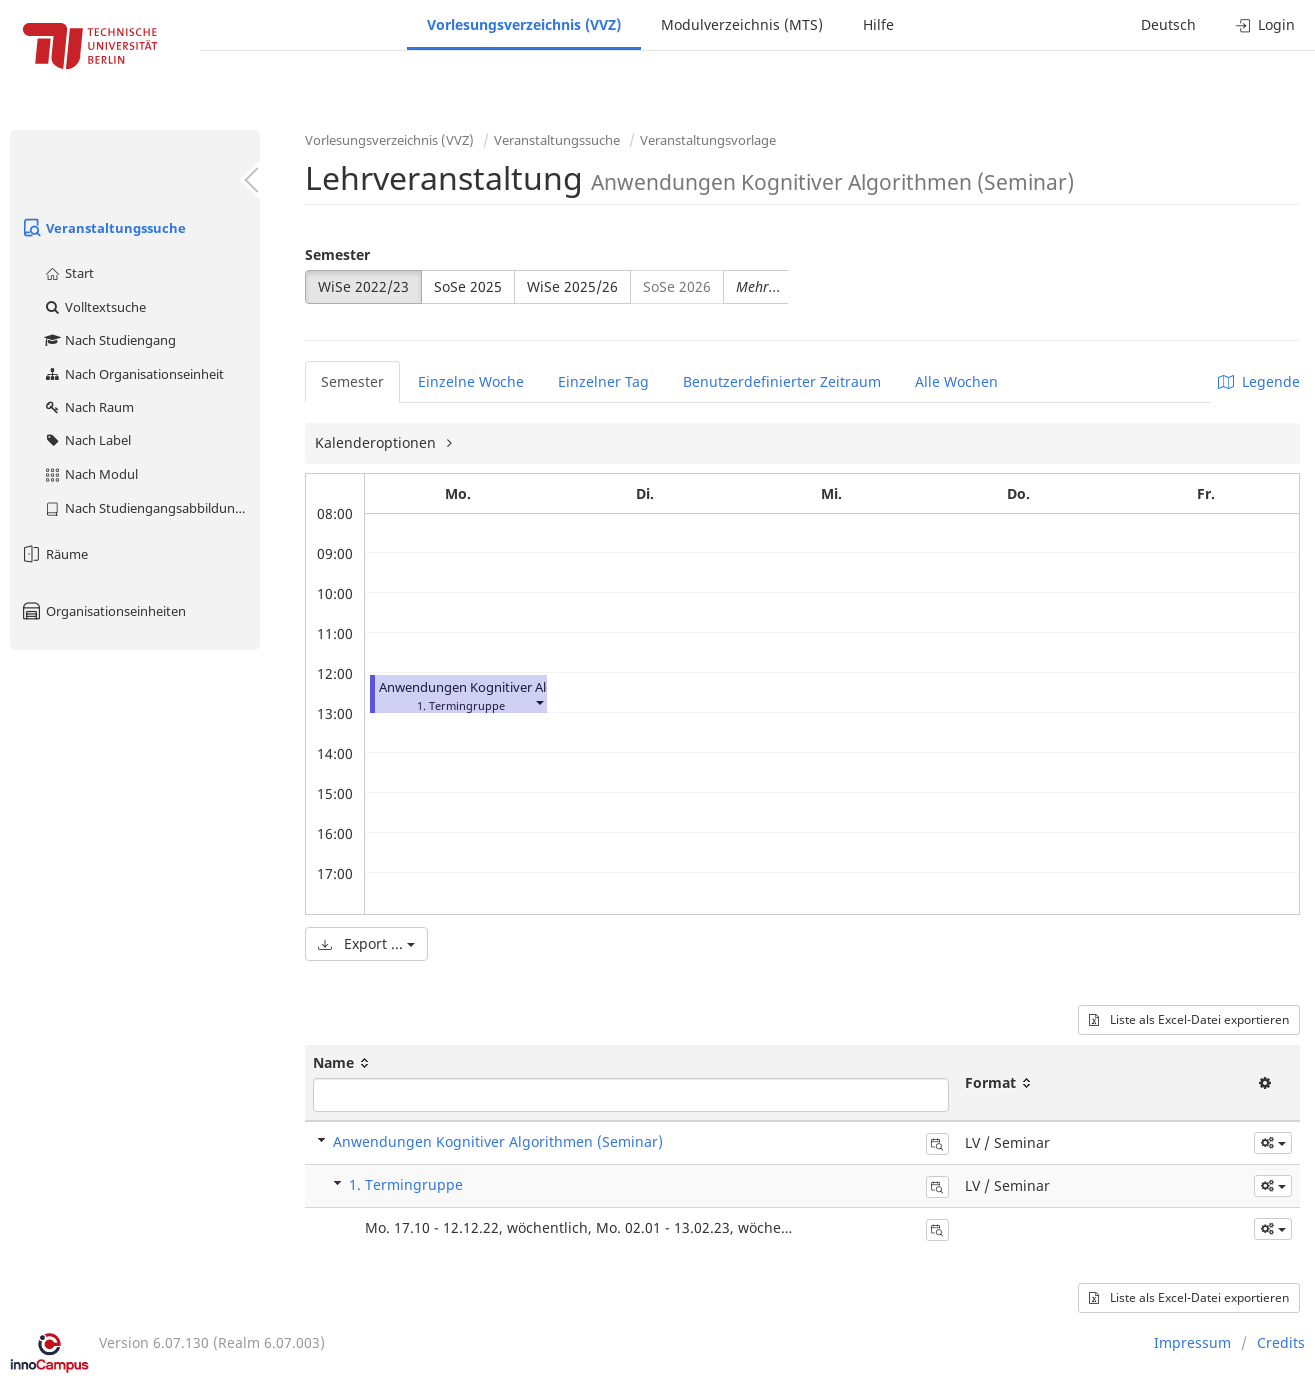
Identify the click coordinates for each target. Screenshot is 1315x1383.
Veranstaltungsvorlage (708, 140)
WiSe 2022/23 (363, 286)
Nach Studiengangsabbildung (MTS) (151, 508)
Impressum (1192, 1342)
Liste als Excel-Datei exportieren (1189, 1019)
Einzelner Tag (603, 381)
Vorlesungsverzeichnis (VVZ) (524, 24)
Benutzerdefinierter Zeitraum (782, 381)
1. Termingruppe (406, 1184)
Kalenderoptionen (377, 442)
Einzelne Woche (471, 381)
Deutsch (1168, 24)
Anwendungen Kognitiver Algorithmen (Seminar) (525, 687)
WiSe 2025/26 (572, 286)
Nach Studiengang (109, 340)
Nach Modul (90, 474)
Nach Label (87, 440)
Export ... (366, 943)
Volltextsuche (94, 307)
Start (68, 273)
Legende (1259, 381)
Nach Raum (88, 407)
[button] (539, 701)
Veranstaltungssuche (103, 228)
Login (1265, 24)
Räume (54, 554)
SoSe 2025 (468, 286)
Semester (337, 254)
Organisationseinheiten (103, 611)
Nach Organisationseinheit (133, 374)
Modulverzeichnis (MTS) (742, 24)
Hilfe (878, 24)
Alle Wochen (956, 381)
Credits (1281, 1342)
